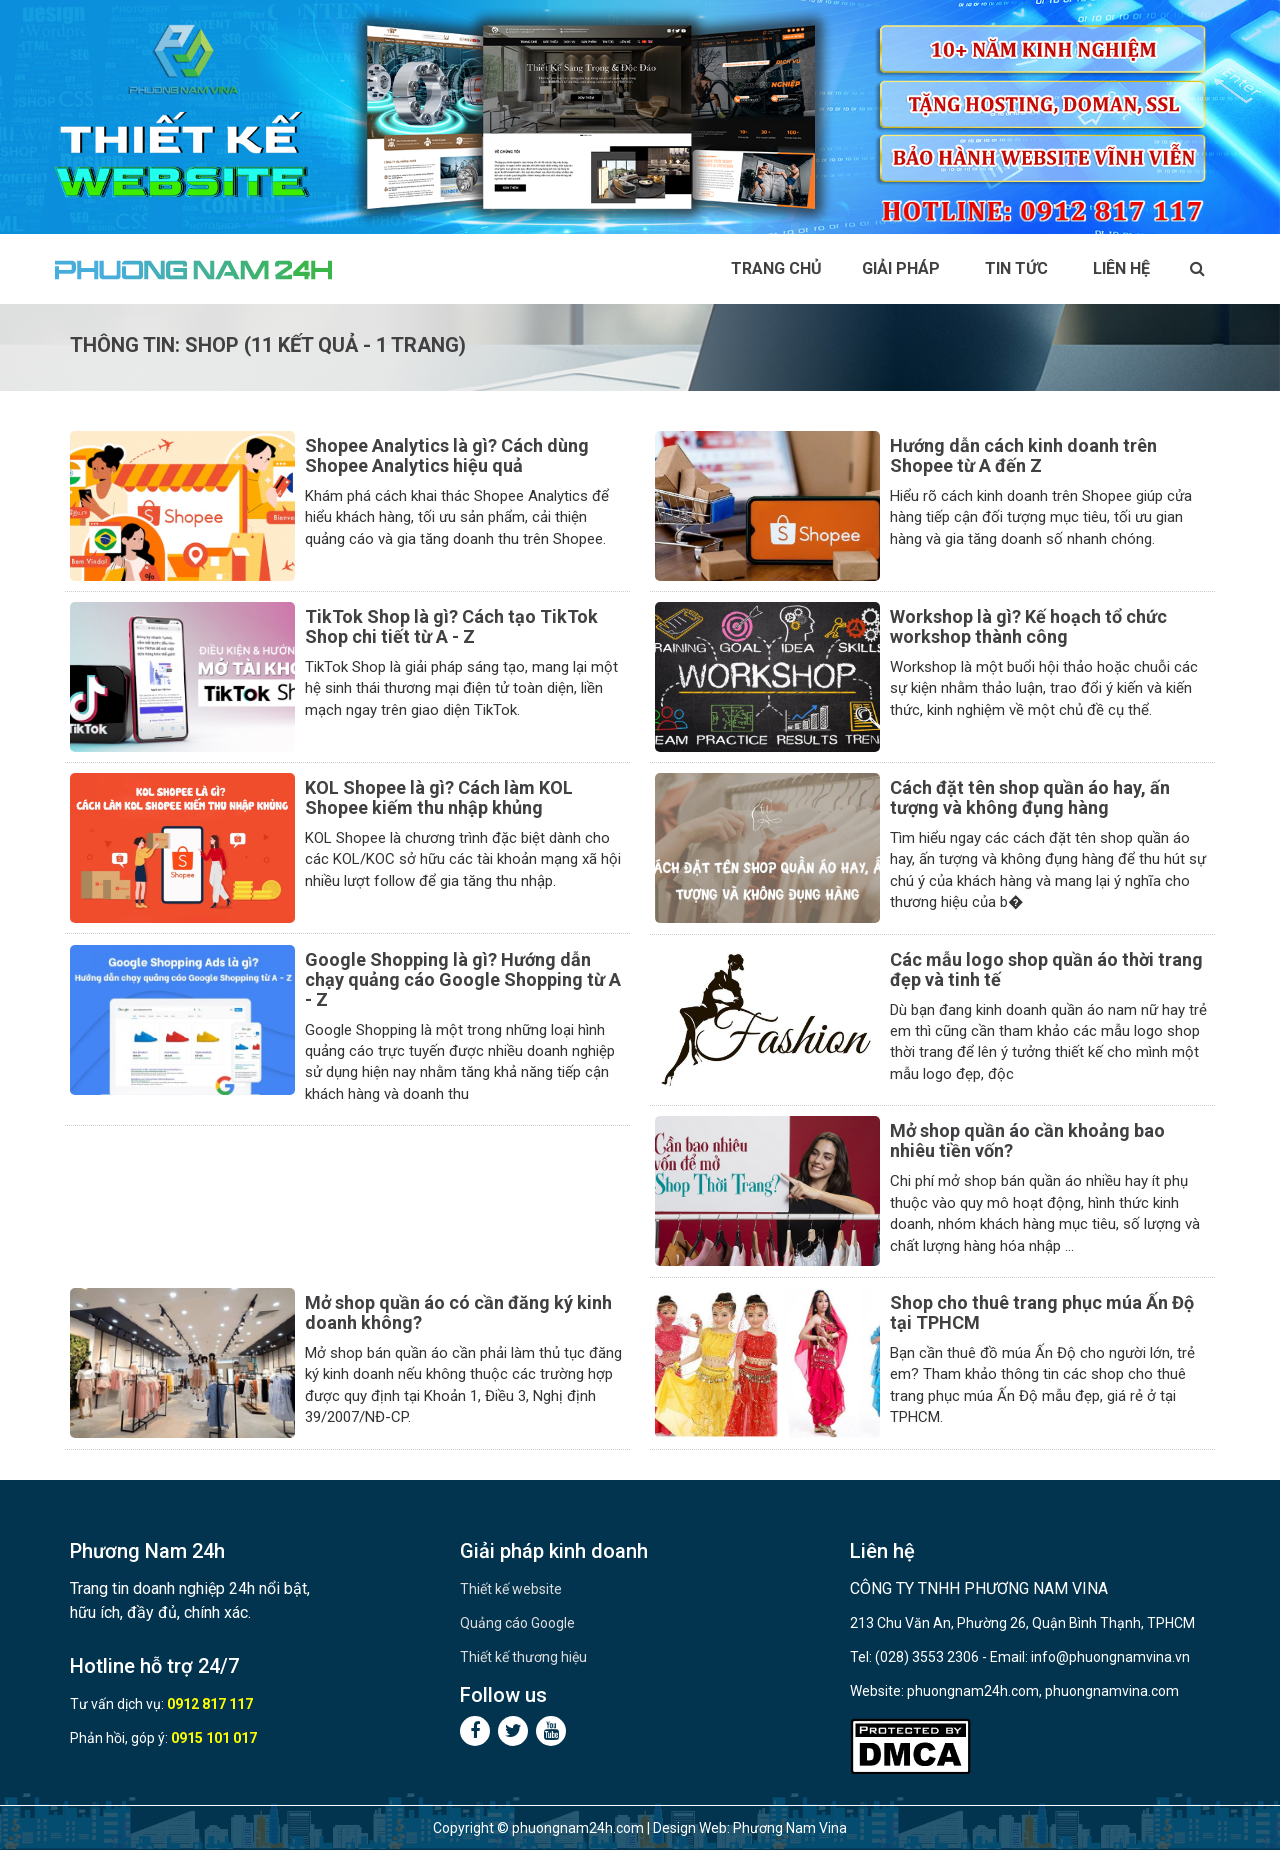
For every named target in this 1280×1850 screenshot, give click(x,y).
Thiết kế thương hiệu (523, 1657)
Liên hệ (1121, 268)
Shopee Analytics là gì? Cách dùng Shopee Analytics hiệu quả (447, 455)
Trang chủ (776, 268)
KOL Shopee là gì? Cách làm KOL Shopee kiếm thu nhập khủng (439, 797)
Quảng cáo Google (517, 1623)
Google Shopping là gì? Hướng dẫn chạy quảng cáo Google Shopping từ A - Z (463, 979)
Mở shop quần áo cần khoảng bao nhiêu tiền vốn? (1027, 1140)
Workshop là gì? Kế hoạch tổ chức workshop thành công (1028, 626)
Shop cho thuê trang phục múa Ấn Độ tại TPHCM (1042, 1312)
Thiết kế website (511, 1589)
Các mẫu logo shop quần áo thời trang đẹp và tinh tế (1046, 969)
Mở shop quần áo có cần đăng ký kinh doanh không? (458, 1312)
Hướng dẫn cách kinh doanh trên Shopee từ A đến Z (1023, 455)
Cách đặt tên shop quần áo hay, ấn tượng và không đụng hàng (1030, 797)
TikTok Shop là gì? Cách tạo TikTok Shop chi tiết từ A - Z (451, 626)
